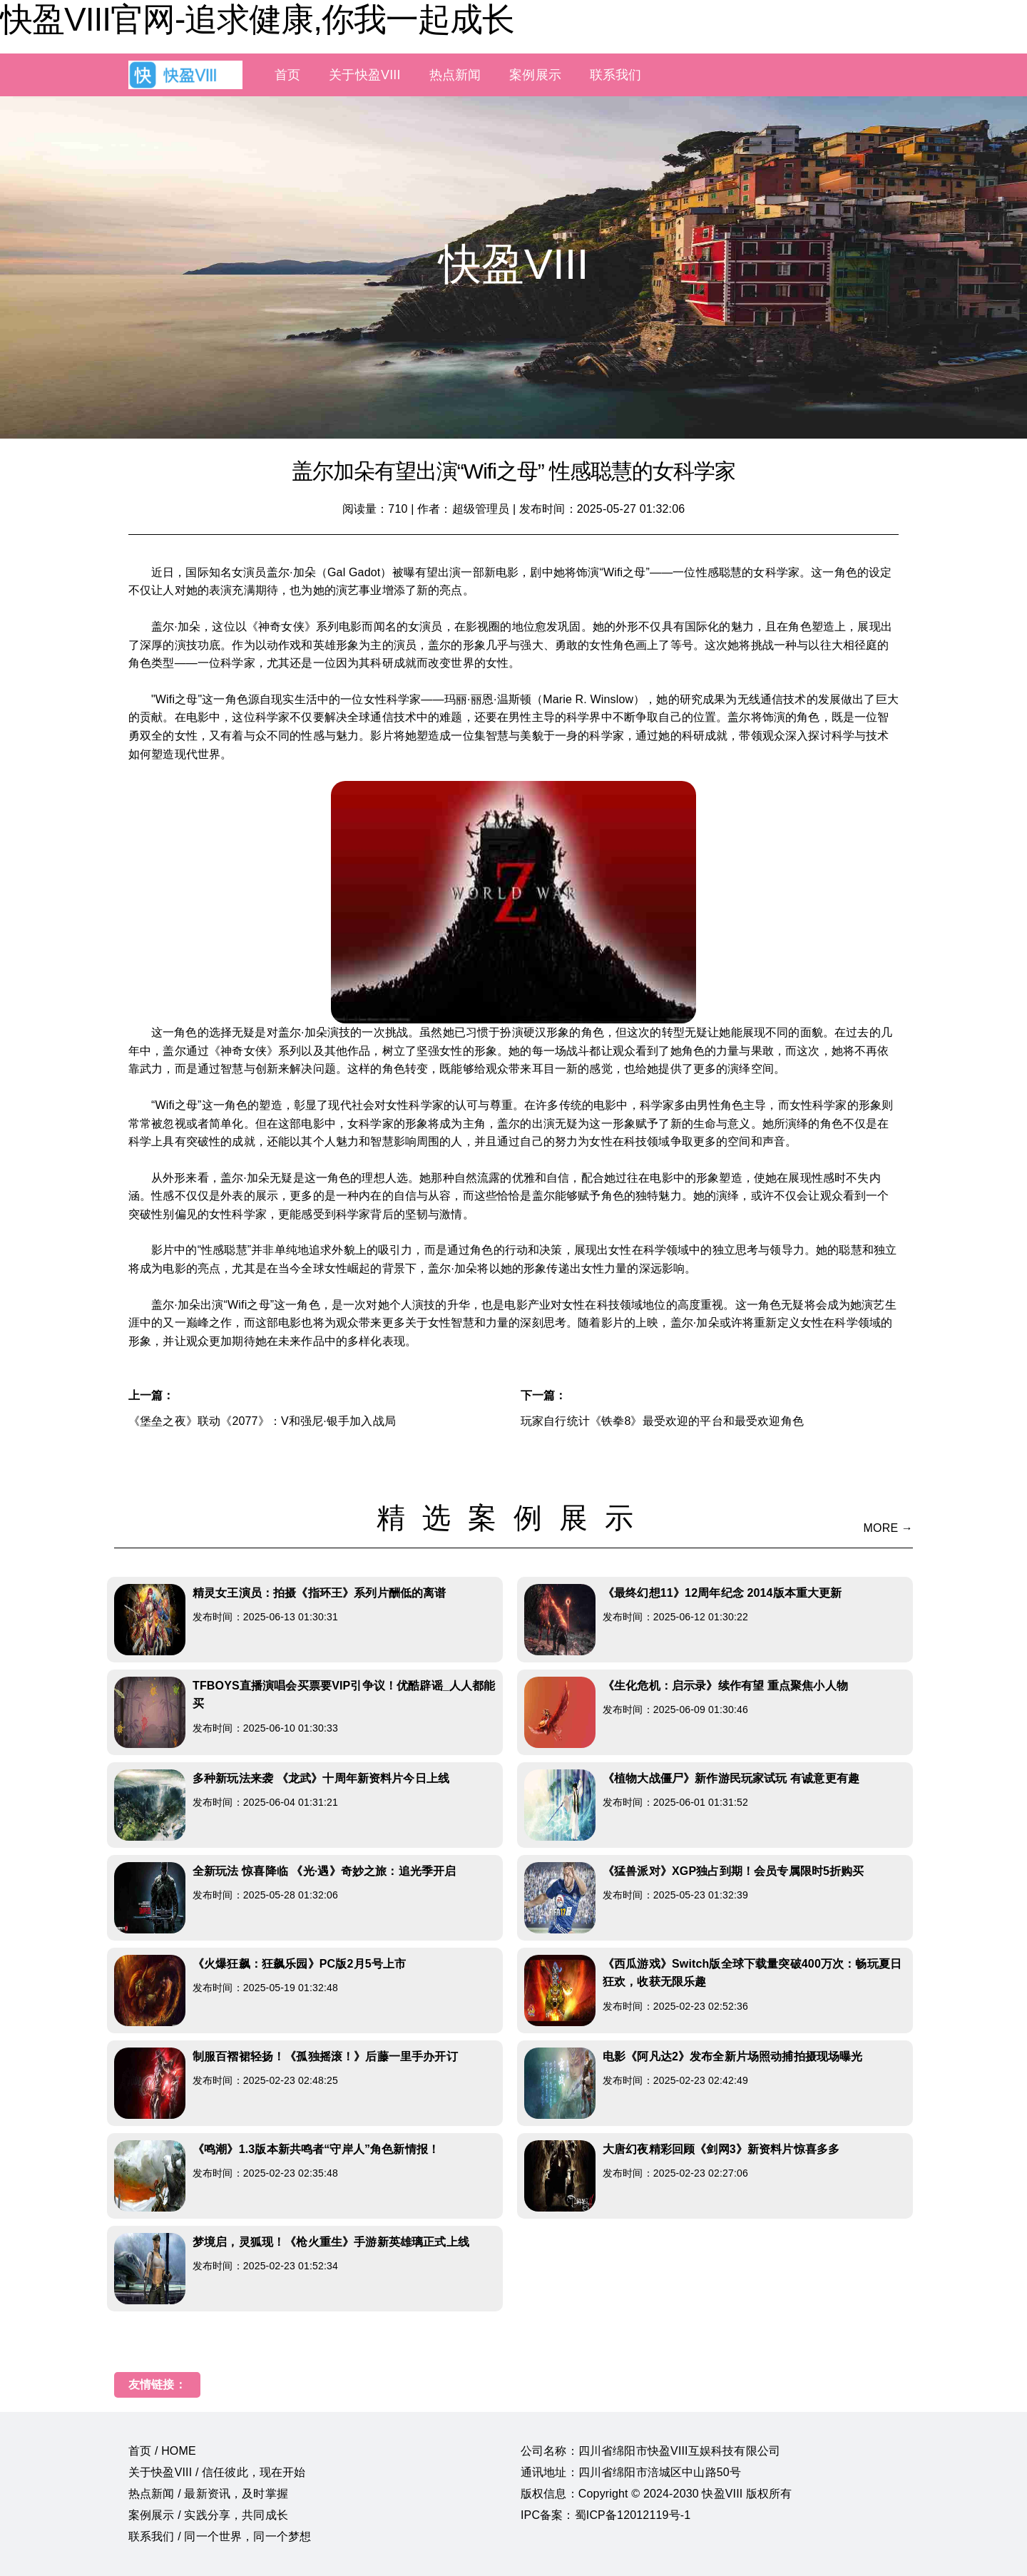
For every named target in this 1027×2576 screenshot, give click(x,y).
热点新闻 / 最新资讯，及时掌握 (208, 2494)
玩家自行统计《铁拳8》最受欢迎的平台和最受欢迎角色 (662, 1421)
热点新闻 (455, 75)
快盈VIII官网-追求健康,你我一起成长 (257, 19)
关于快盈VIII (364, 75)
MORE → (888, 1528)
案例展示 (535, 75)
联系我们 (616, 75)
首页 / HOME (162, 2451)
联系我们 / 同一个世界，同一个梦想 (219, 2536)
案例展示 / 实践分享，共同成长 (208, 2515)
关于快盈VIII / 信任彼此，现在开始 (217, 2472)
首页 (287, 75)
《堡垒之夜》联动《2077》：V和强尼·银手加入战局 (262, 1421)
